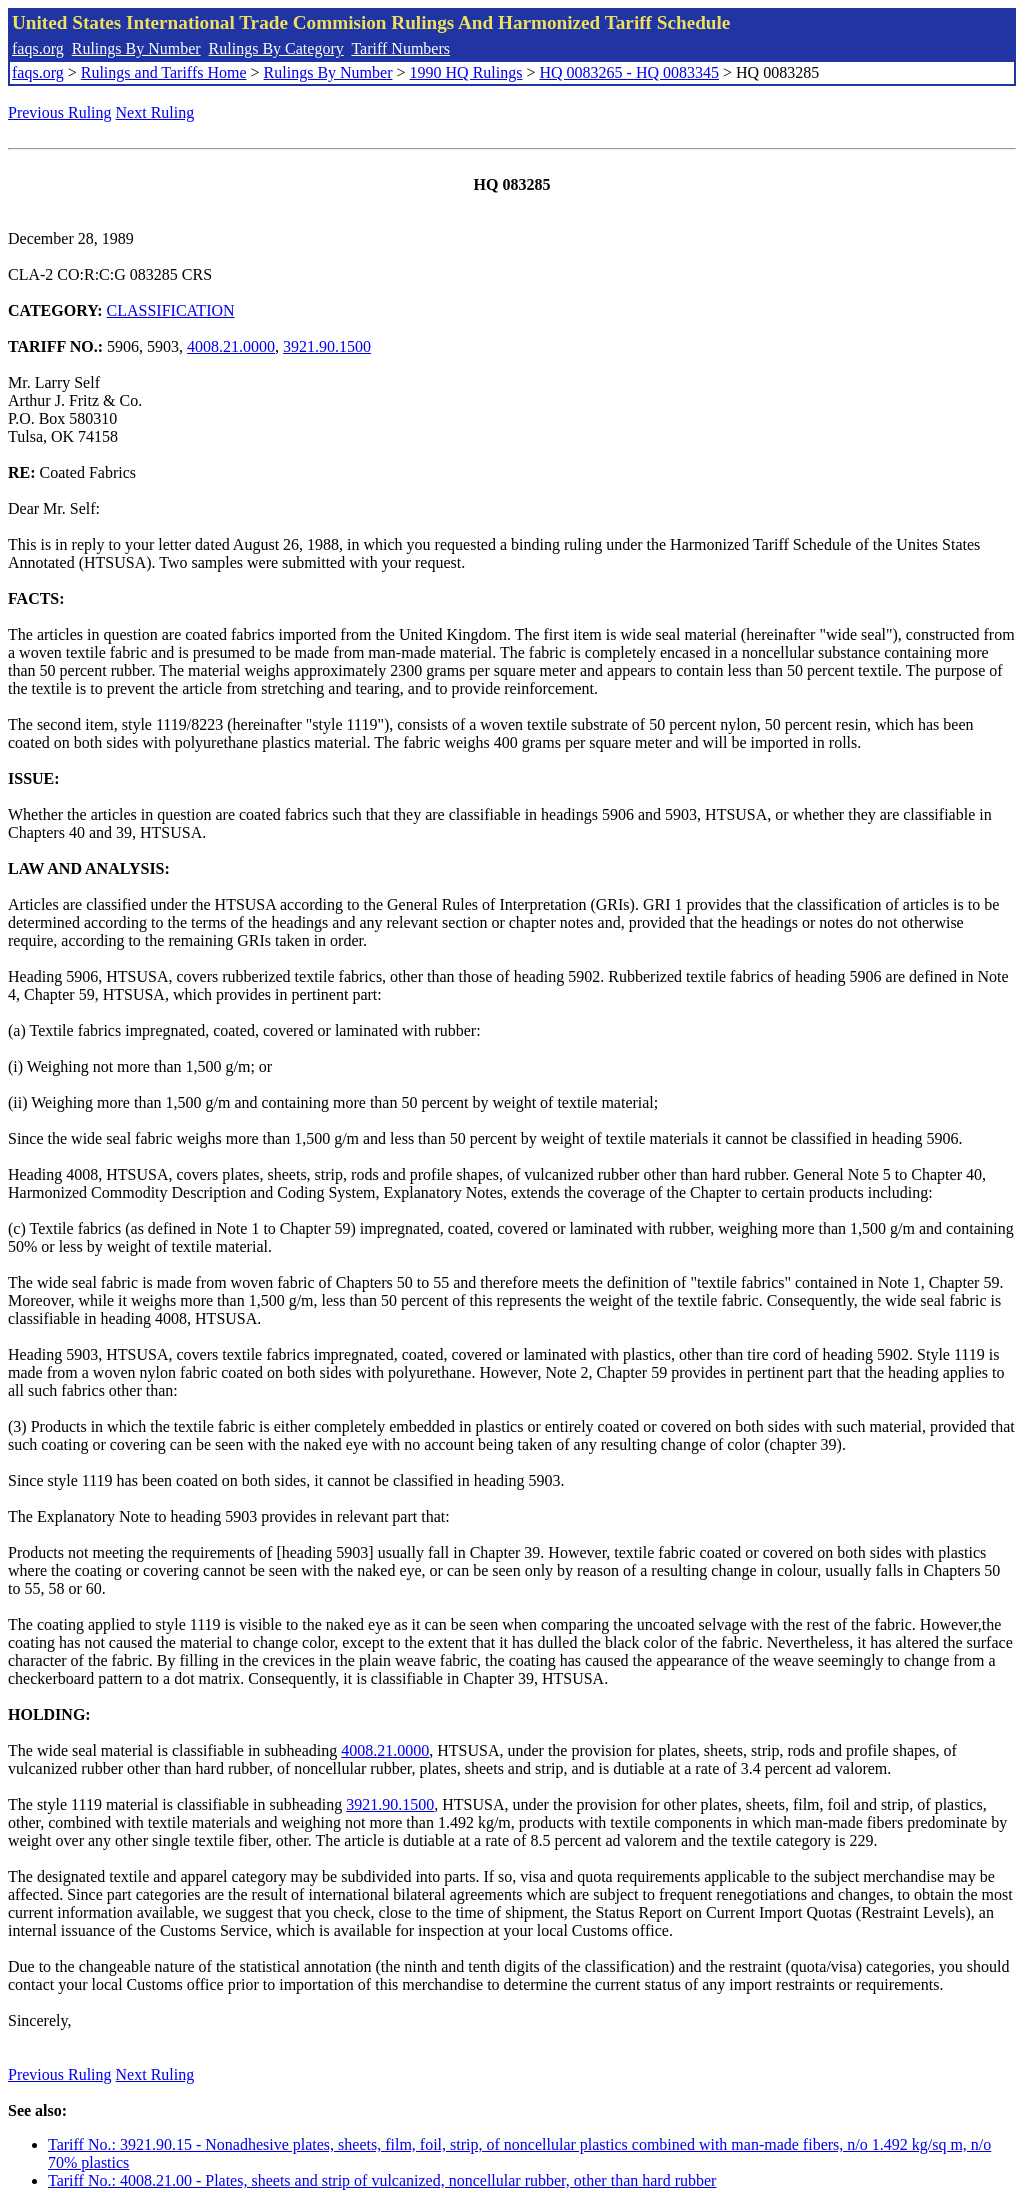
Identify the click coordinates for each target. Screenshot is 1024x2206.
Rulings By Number (136, 48)
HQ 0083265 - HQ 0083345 (629, 72)
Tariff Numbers (400, 48)
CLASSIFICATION (171, 310)
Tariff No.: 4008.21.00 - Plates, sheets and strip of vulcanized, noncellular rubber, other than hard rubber (382, 2180)
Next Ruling (155, 112)
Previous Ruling (60, 112)
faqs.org (38, 48)
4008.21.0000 (231, 346)
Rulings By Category (276, 48)
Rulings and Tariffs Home (164, 72)
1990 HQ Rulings (466, 72)
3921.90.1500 (327, 346)
